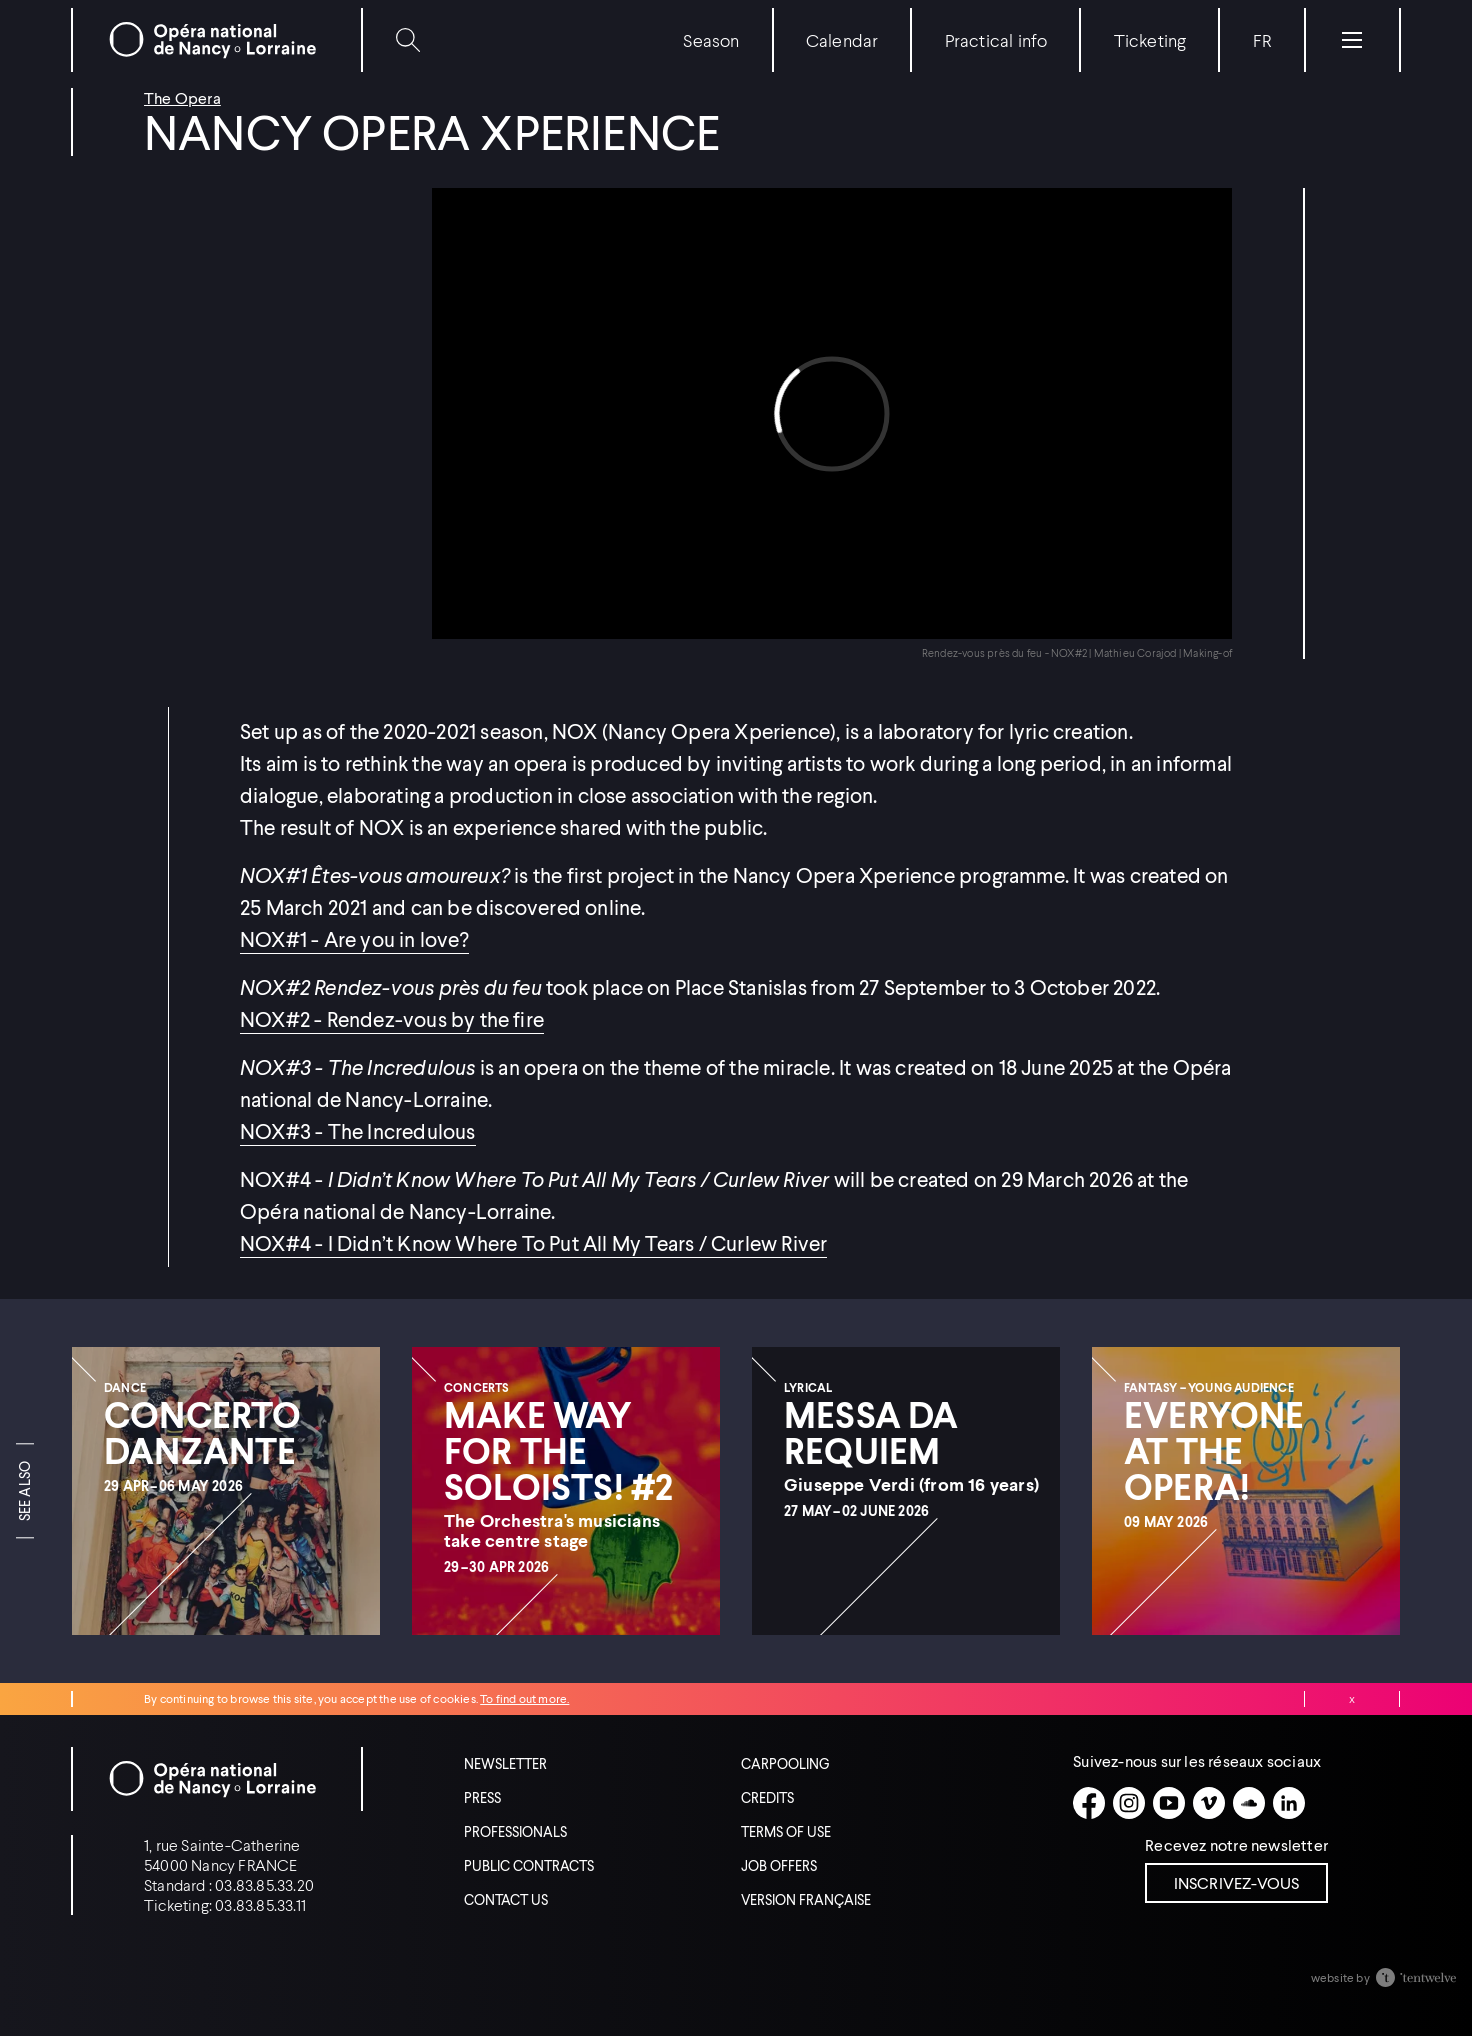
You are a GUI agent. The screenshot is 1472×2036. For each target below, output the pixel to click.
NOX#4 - (281, 1243)
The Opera (182, 97)
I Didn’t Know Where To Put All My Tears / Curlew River (575, 1243)
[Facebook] (1089, 1803)
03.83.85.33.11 (260, 1904)
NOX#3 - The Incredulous (358, 1131)
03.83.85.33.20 (264, 1884)
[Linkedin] (1289, 1803)
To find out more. (524, 1698)
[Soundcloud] (1249, 1803)
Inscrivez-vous (1237, 1882)
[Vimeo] (1209, 1803)
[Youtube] (1169, 1803)
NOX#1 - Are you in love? (354, 939)
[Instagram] (1129, 1803)
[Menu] (1352, 40)
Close (1352, 1699)
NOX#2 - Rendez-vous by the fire (392, 1019)
